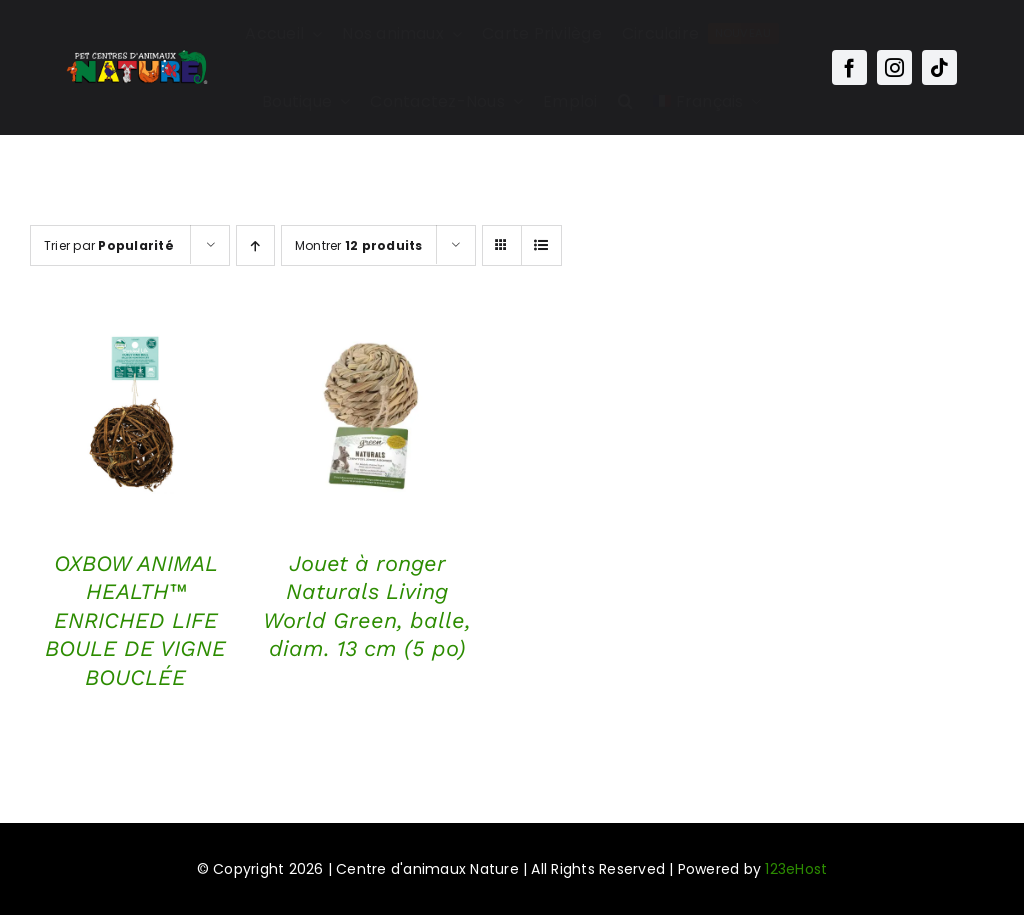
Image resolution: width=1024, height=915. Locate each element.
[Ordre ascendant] (255, 245)
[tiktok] (939, 67)
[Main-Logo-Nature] (137, 55)
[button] (625, 102)
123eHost (796, 869)
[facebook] (849, 67)
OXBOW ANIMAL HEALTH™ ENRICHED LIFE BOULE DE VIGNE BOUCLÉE (135, 620)
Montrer (359, 245)
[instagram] (894, 67)
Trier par (109, 245)
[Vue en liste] (541, 245)
